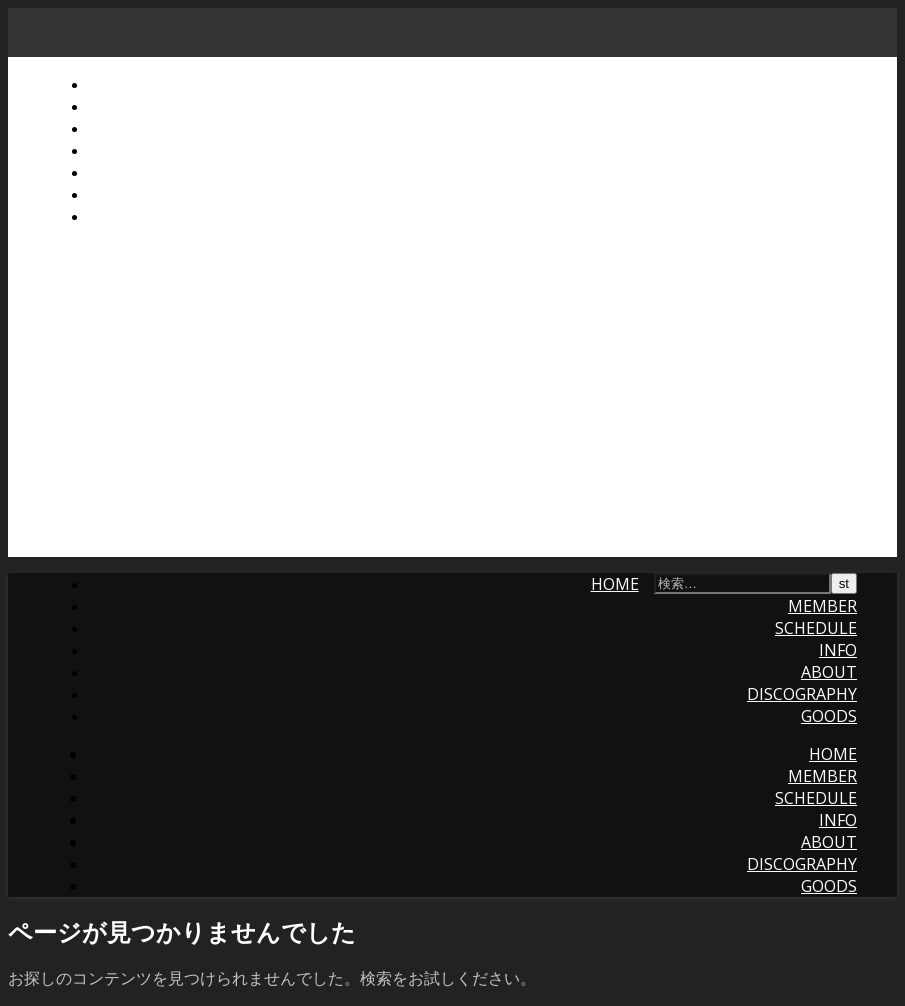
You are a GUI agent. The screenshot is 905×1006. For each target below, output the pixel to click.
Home (112, 84)
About (116, 172)
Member (122, 106)
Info (107, 150)
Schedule (129, 128)
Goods (116, 216)
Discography (143, 194)
